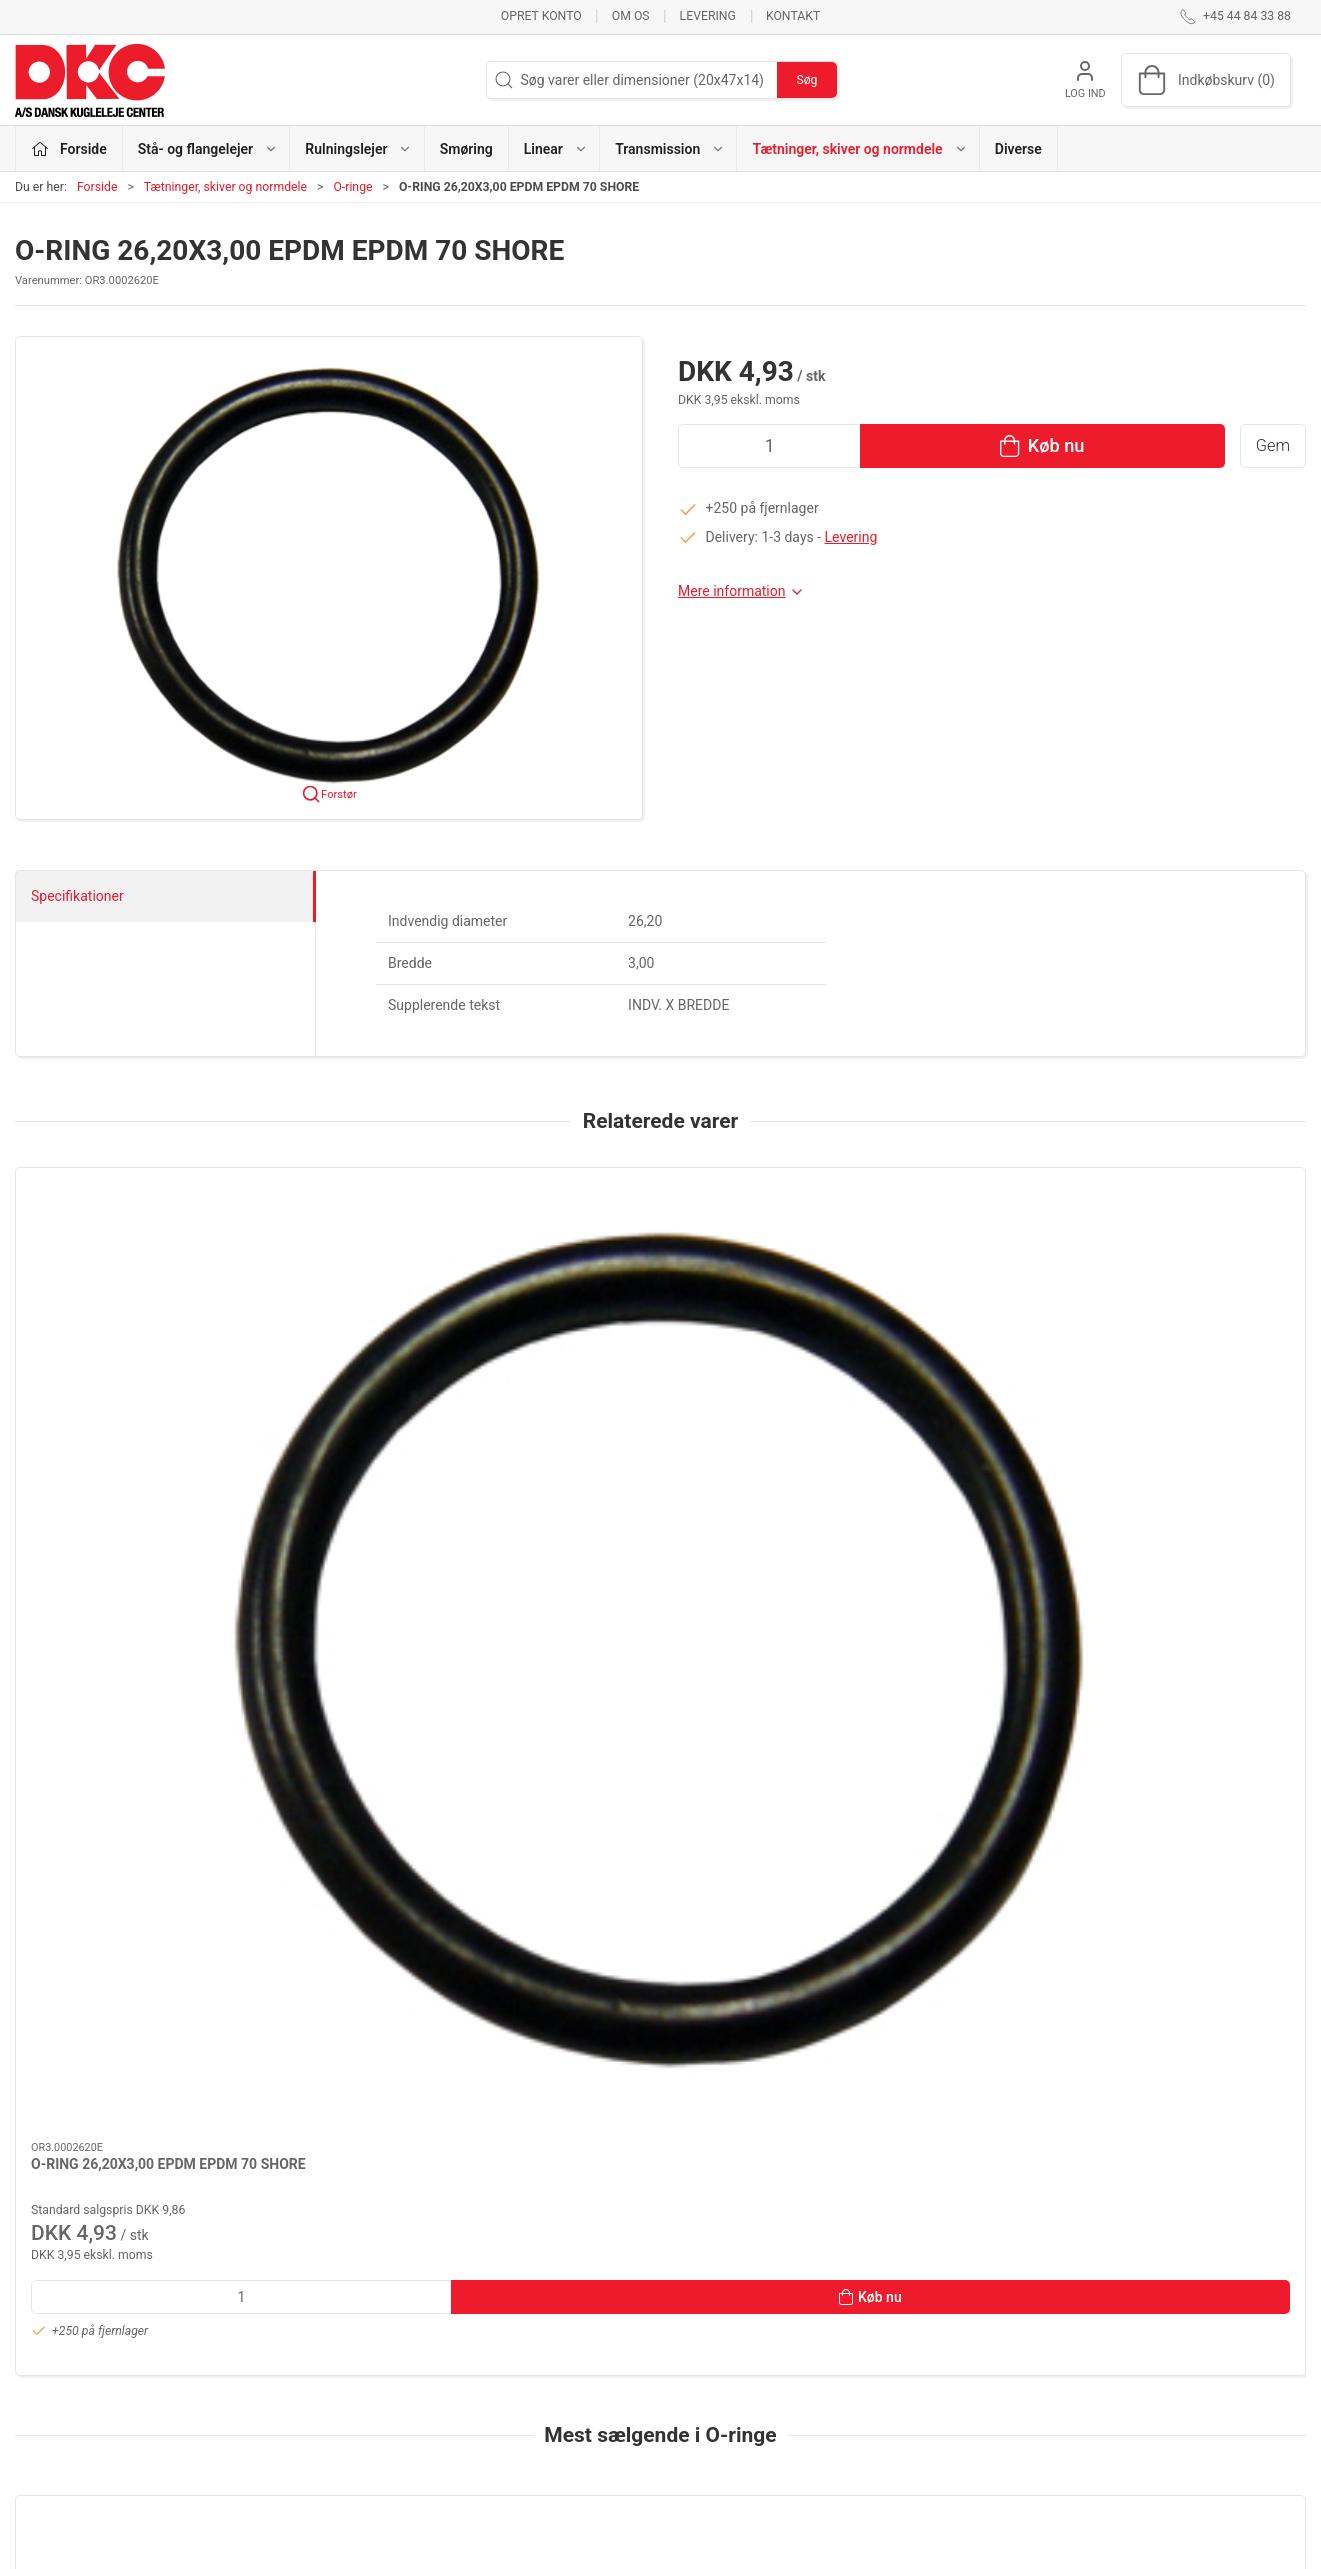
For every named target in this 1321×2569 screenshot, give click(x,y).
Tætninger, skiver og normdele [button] (859, 149)
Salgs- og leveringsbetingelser (992, 2416)
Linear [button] (556, 149)
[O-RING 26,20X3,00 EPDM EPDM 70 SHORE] (137, 1263)
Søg (806, 80)
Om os (631, 16)
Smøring (466, 149)
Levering (708, 16)
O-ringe (352, 187)
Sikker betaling (944, 2388)
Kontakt (793, 16)
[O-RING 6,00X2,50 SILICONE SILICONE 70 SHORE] (137, 1811)
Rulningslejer (499, 2331)
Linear (478, 2388)
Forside (97, 187)
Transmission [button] (670, 149)
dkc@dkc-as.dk (62, 2363)
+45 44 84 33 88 (65, 2342)
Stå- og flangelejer (515, 2302)
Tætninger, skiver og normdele (225, 187)
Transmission (501, 2416)
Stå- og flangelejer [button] (208, 149)
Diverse (1018, 149)
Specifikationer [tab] (77, 896)
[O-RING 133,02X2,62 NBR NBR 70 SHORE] (398, 1811)
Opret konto (541, 16)
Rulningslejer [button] (358, 149)
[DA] (90, 80)
